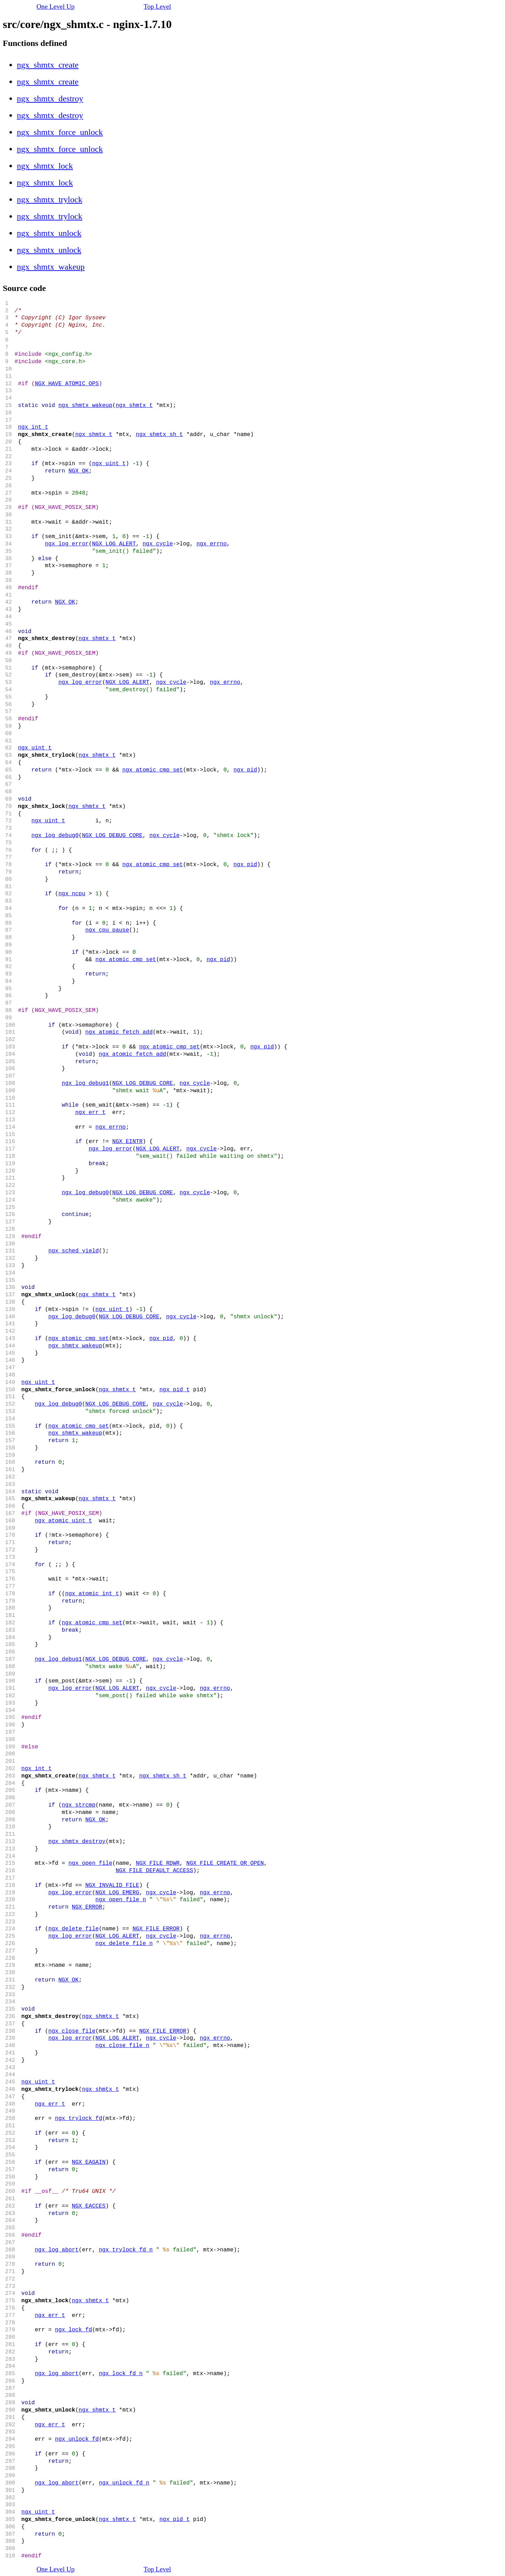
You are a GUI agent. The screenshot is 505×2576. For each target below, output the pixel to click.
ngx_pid (245, 770)
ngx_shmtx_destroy (50, 98)
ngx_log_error (67, 544)
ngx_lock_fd (73, 2330)
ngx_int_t (33, 427)
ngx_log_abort (57, 2250)
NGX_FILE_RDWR (158, 1863)
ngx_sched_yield (73, 1251)
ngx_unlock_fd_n (124, 2483)
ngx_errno (211, 544)
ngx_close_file (71, 2031)
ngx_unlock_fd (77, 2439)
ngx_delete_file (73, 1929)
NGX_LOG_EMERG (117, 1893)
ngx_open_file (90, 1863)
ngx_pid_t (174, 1390)
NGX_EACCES (89, 2206)
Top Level (157, 6)
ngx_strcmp (78, 1805)
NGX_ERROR (87, 1907)
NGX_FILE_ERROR (156, 1929)
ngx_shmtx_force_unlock (60, 132)
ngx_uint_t (109, 464)
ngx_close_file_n (122, 2046)
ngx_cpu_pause (107, 930)
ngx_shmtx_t (134, 405)
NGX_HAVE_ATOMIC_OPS (67, 384)
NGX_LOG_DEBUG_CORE (112, 836)
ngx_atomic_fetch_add (119, 1032)
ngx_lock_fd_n (121, 2374)
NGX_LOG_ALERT (114, 544)
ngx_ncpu (71, 894)
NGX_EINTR (127, 1142)
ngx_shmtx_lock (45, 165)
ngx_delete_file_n (124, 1944)
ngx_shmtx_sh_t (159, 435)
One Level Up (55, 6)
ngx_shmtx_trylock (49, 199)
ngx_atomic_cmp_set (152, 770)
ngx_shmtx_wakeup (51, 266)
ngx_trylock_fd (78, 2118)
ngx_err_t (90, 1112)
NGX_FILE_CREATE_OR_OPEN (225, 1863)
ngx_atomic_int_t (92, 1594)
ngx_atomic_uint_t (63, 1521)
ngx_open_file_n (120, 1900)
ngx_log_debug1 (85, 1083)
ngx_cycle (157, 544)
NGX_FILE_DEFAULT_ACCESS (154, 1871)
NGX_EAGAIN (89, 2162)
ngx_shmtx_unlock (49, 233)
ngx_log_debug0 (55, 836)
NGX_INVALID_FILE (112, 1885)
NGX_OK (78, 471)
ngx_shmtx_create (48, 64)
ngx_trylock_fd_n (126, 2250)
